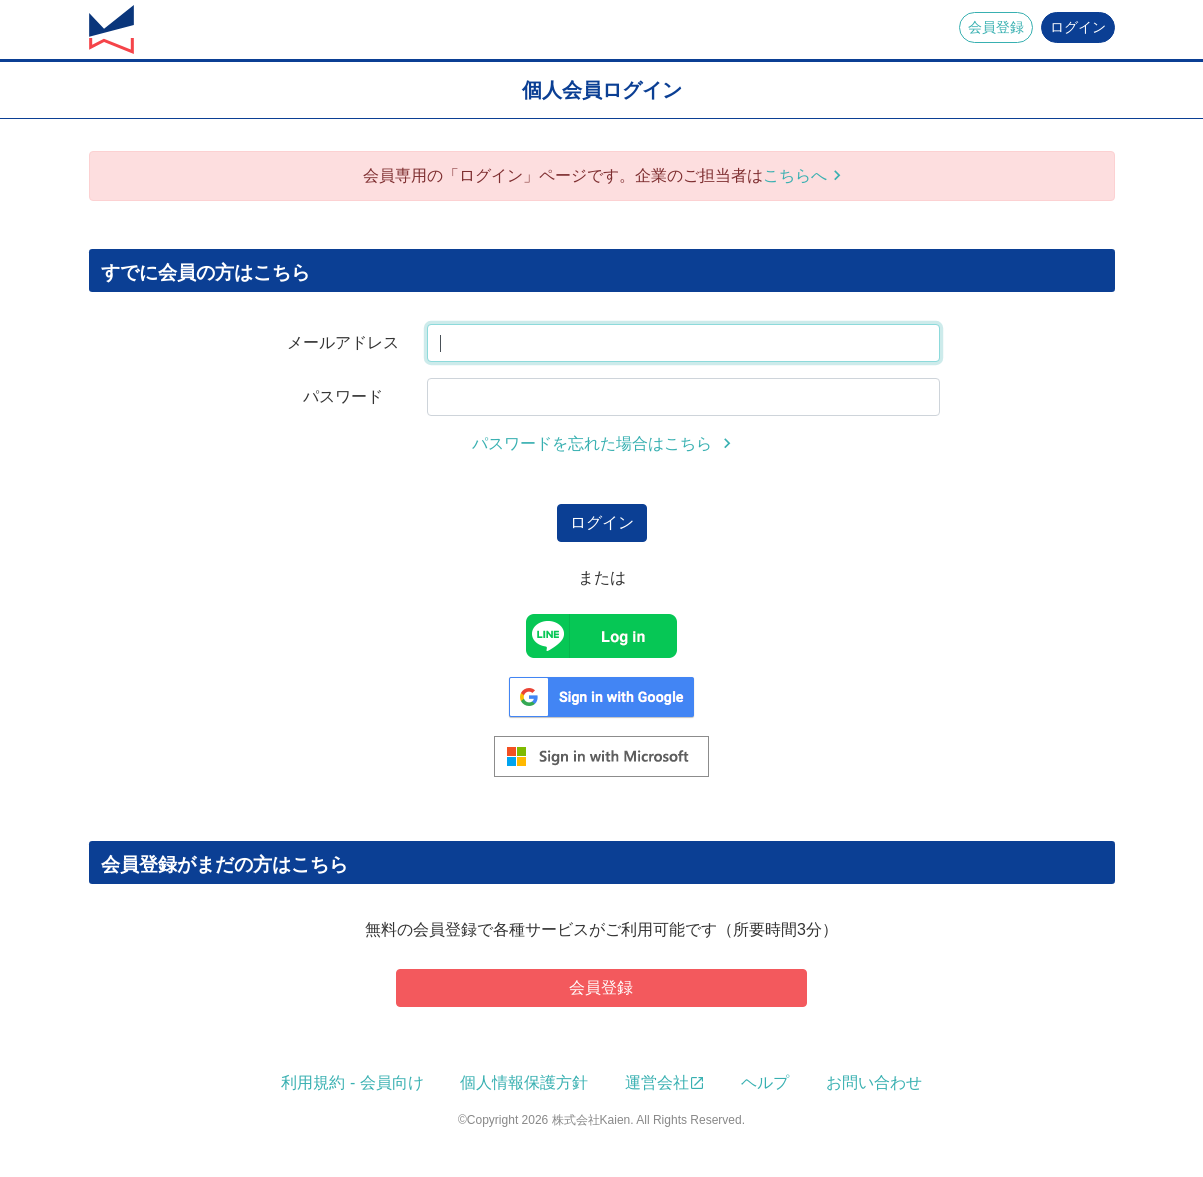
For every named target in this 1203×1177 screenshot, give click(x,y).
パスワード (343, 396)
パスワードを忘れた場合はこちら (594, 443)
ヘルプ (765, 1082)
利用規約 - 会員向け (352, 1082)
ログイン (1078, 27)
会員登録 (996, 27)
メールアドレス (343, 342)
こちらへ (795, 175)
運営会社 (657, 1082)
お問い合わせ (874, 1082)
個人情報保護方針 (524, 1082)
